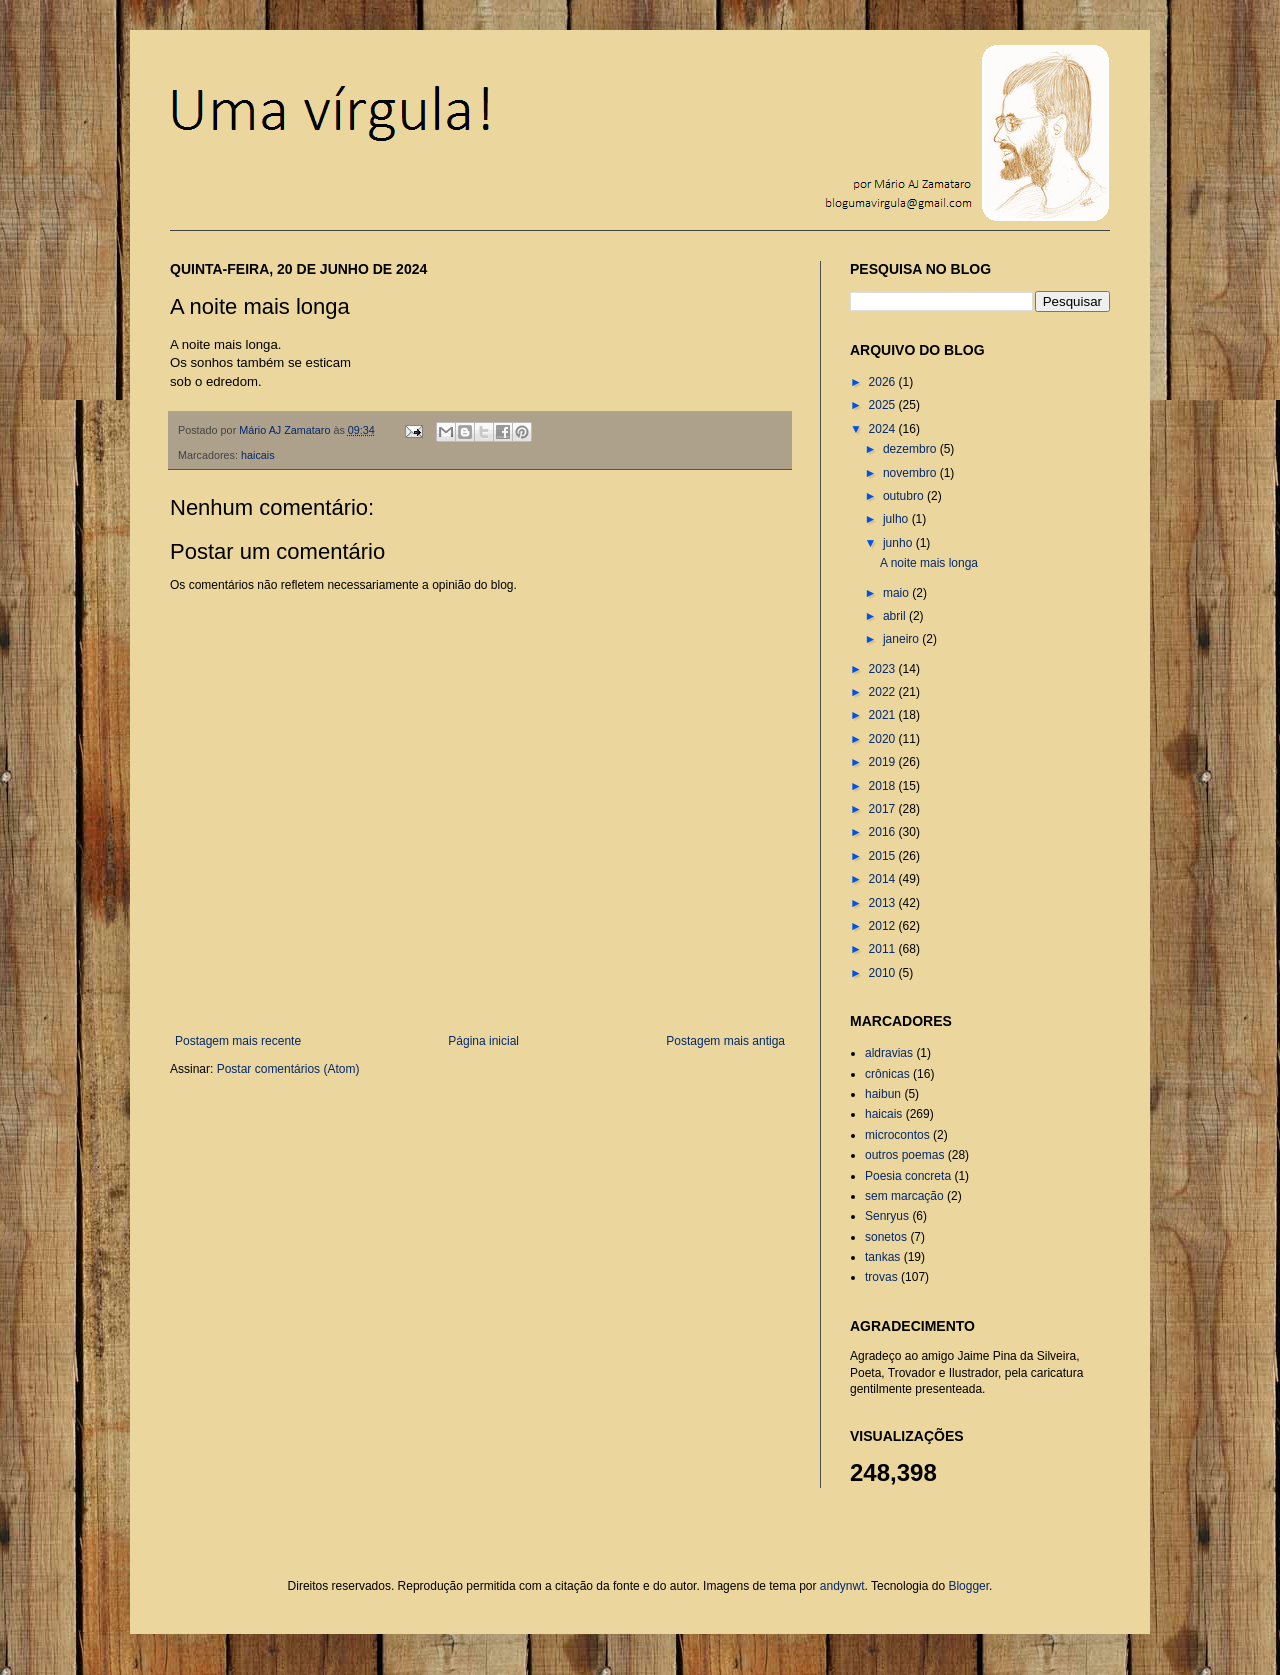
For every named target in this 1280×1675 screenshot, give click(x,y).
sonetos (886, 1237)
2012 (884, 926)
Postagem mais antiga (725, 1041)
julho (897, 519)
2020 (884, 739)
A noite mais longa (929, 563)
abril (896, 616)
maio (897, 593)
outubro (905, 496)
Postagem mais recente (238, 1041)
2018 (884, 786)
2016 (884, 832)
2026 (884, 382)
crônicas (887, 1074)
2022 (884, 692)
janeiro (902, 639)
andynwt (842, 1586)
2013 (884, 903)
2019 (884, 762)
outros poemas (904, 1155)
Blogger (968, 1586)
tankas (882, 1257)
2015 (884, 856)
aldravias (889, 1053)
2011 (884, 949)
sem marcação (904, 1196)
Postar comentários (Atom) (288, 1069)
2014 (884, 879)
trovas (881, 1277)
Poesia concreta (908, 1176)
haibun (883, 1094)
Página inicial (483, 1041)
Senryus (887, 1216)
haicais (258, 455)
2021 (884, 715)
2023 (884, 669)
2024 (884, 429)
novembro (911, 473)
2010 (884, 973)
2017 (884, 809)
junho (899, 543)
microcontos (897, 1135)
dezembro (911, 449)
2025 (884, 405)
